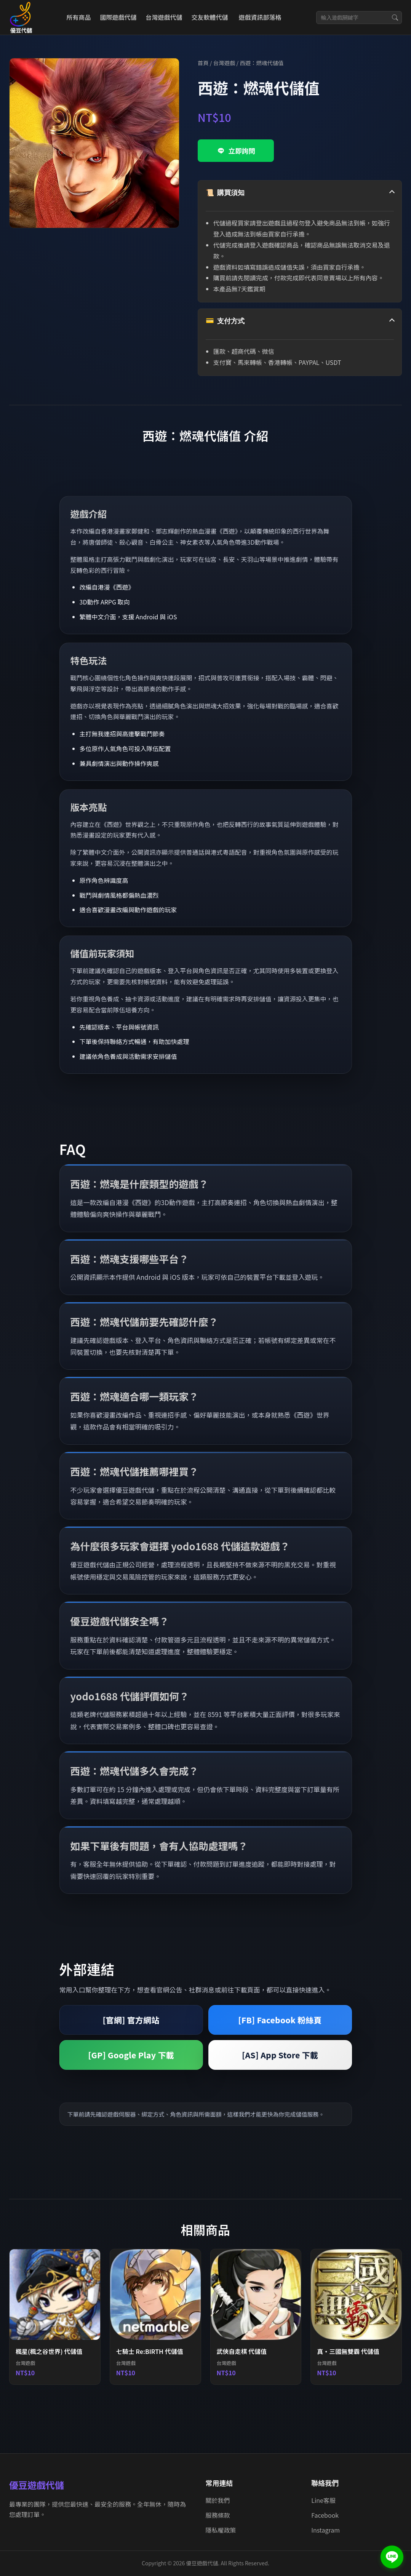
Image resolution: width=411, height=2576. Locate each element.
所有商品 (78, 17)
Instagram (325, 2529)
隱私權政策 (221, 2529)
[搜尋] (395, 17)
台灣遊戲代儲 (164, 17)
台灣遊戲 (224, 63)
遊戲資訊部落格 (260, 17)
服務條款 (218, 2515)
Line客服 (323, 2500)
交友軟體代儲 (209, 17)
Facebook (325, 2515)
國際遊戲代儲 (118, 17)
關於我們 (218, 2500)
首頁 (203, 63)
